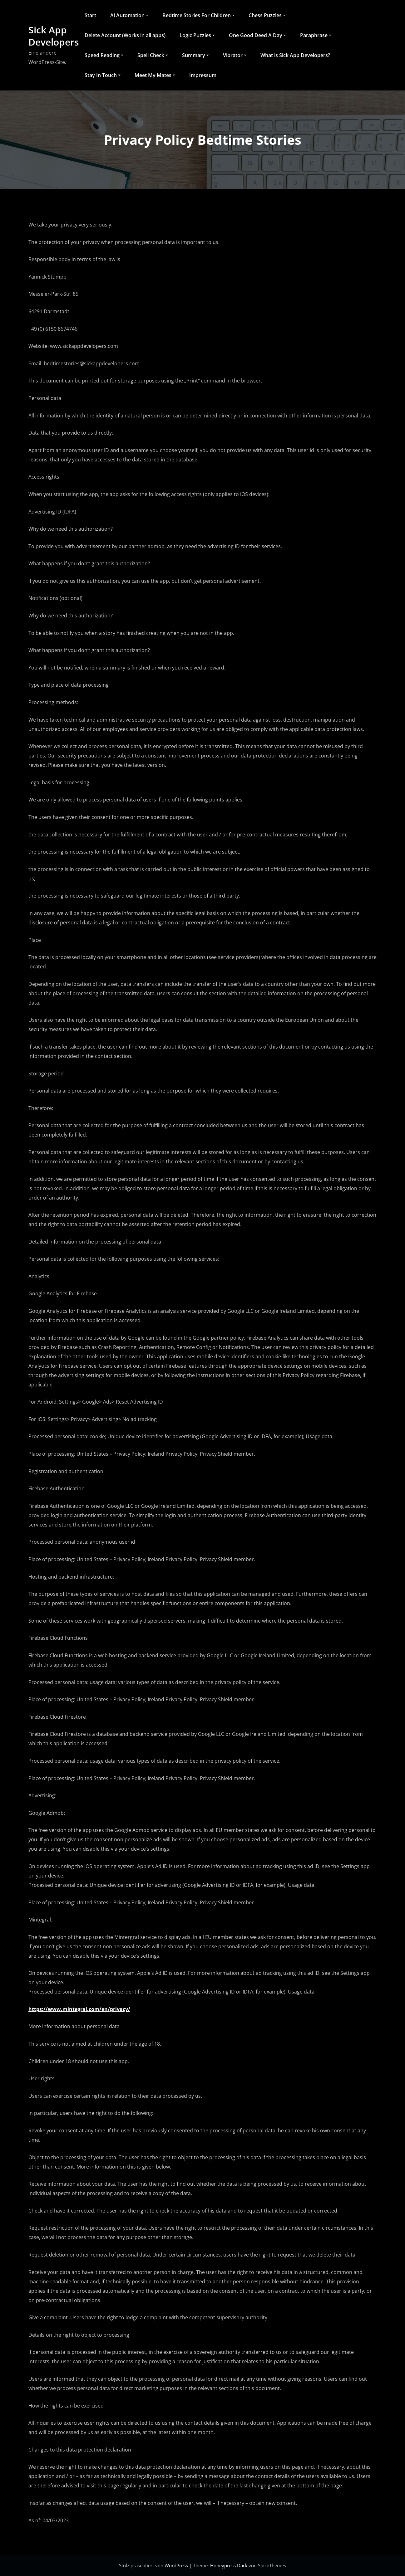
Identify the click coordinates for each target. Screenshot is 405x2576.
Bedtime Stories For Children (198, 15)
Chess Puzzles (267, 15)
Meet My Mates (155, 75)
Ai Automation (129, 15)
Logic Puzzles (197, 35)
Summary (195, 55)
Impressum (202, 75)
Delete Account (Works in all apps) (125, 35)
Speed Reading (104, 55)
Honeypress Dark (228, 2565)
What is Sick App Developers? (295, 55)
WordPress (177, 2565)
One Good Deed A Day (257, 35)
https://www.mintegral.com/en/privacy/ (79, 2009)
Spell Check (152, 55)
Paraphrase (315, 35)
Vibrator (234, 55)
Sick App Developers (53, 35)
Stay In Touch (103, 75)
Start (90, 15)
